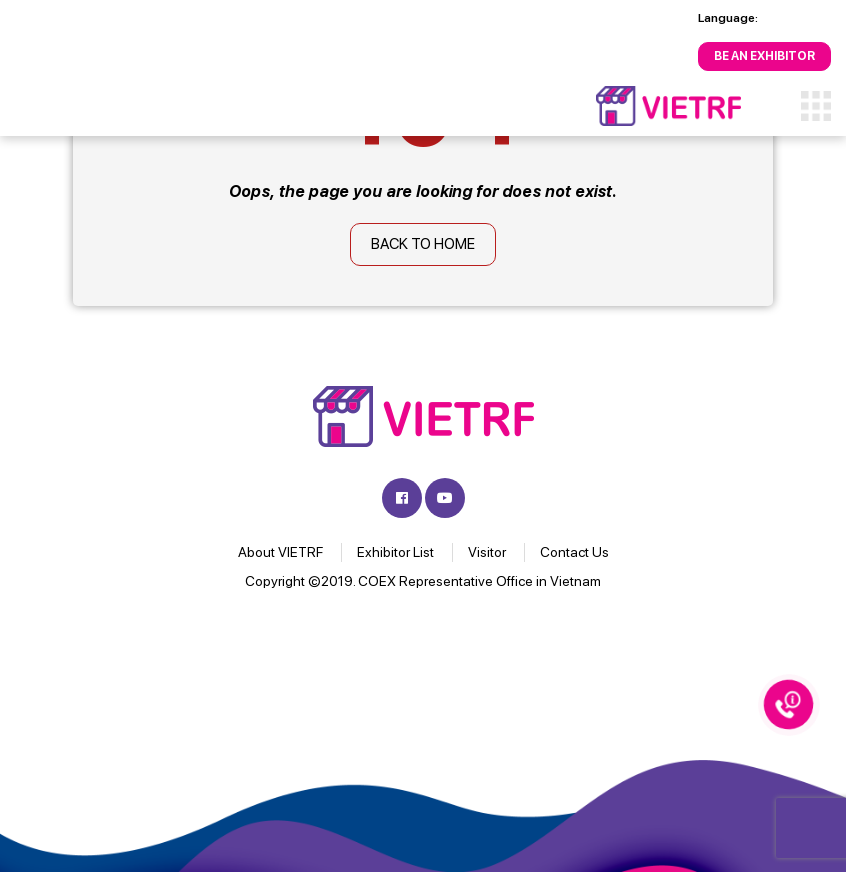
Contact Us (574, 552)
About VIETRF (280, 552)
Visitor (487, 552)
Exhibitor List (395, 552)
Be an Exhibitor (764, 56)
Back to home (423, 244)
